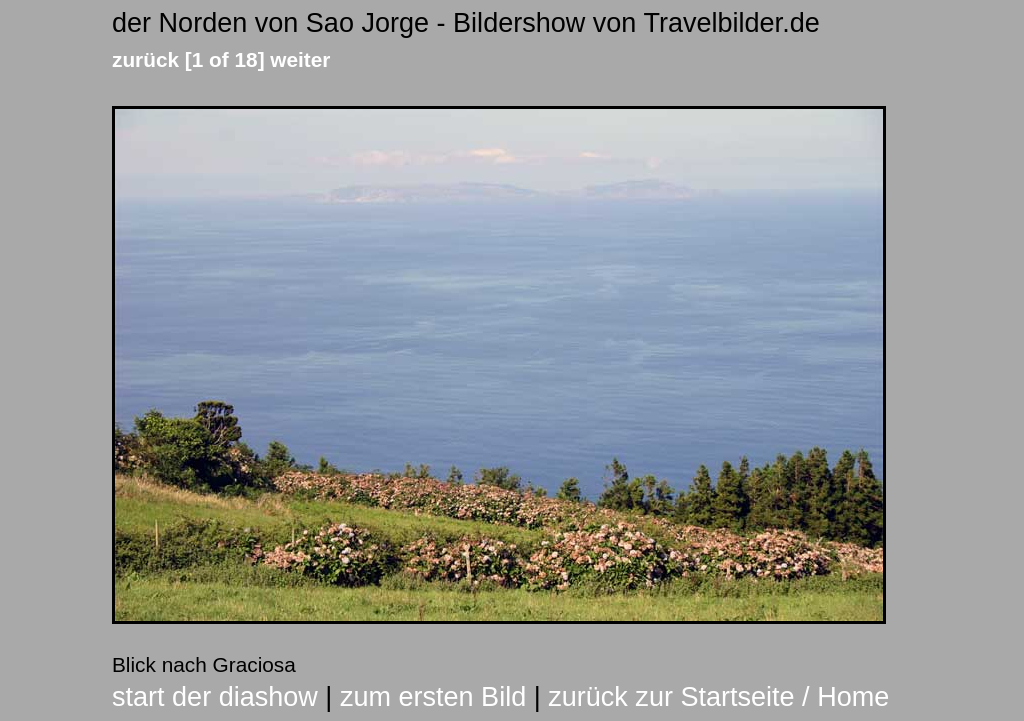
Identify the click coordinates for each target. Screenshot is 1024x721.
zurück (145, 59)
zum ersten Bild (433, 697)
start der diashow (215, 697)
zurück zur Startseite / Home (718, 697)
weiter (300, 59)
